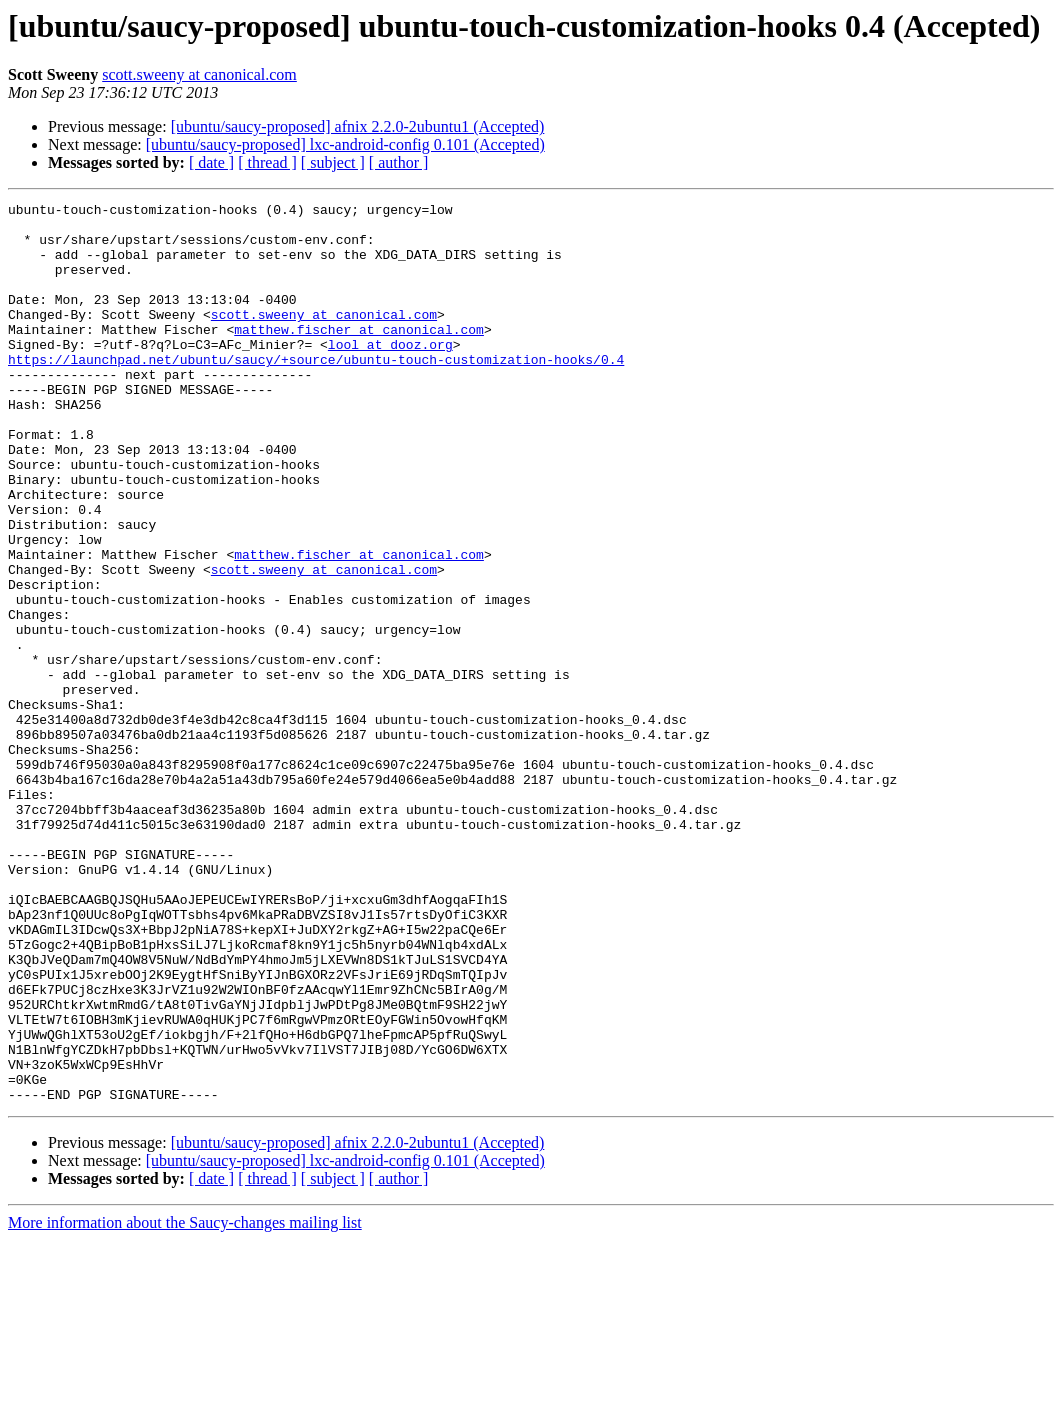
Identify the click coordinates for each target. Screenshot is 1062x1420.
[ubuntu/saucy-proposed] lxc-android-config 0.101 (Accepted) (345, 144)
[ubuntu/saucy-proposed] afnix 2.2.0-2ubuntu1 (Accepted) (358, 126)
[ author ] (399, 162)
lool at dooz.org (390, 374)
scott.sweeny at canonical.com (199, 74)
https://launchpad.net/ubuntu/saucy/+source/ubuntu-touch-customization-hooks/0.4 (316, 392)
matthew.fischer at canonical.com (359, 356)
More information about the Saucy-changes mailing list (185, 1402)
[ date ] (211, 162)
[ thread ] (267, 162)
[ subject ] (333, 162)
